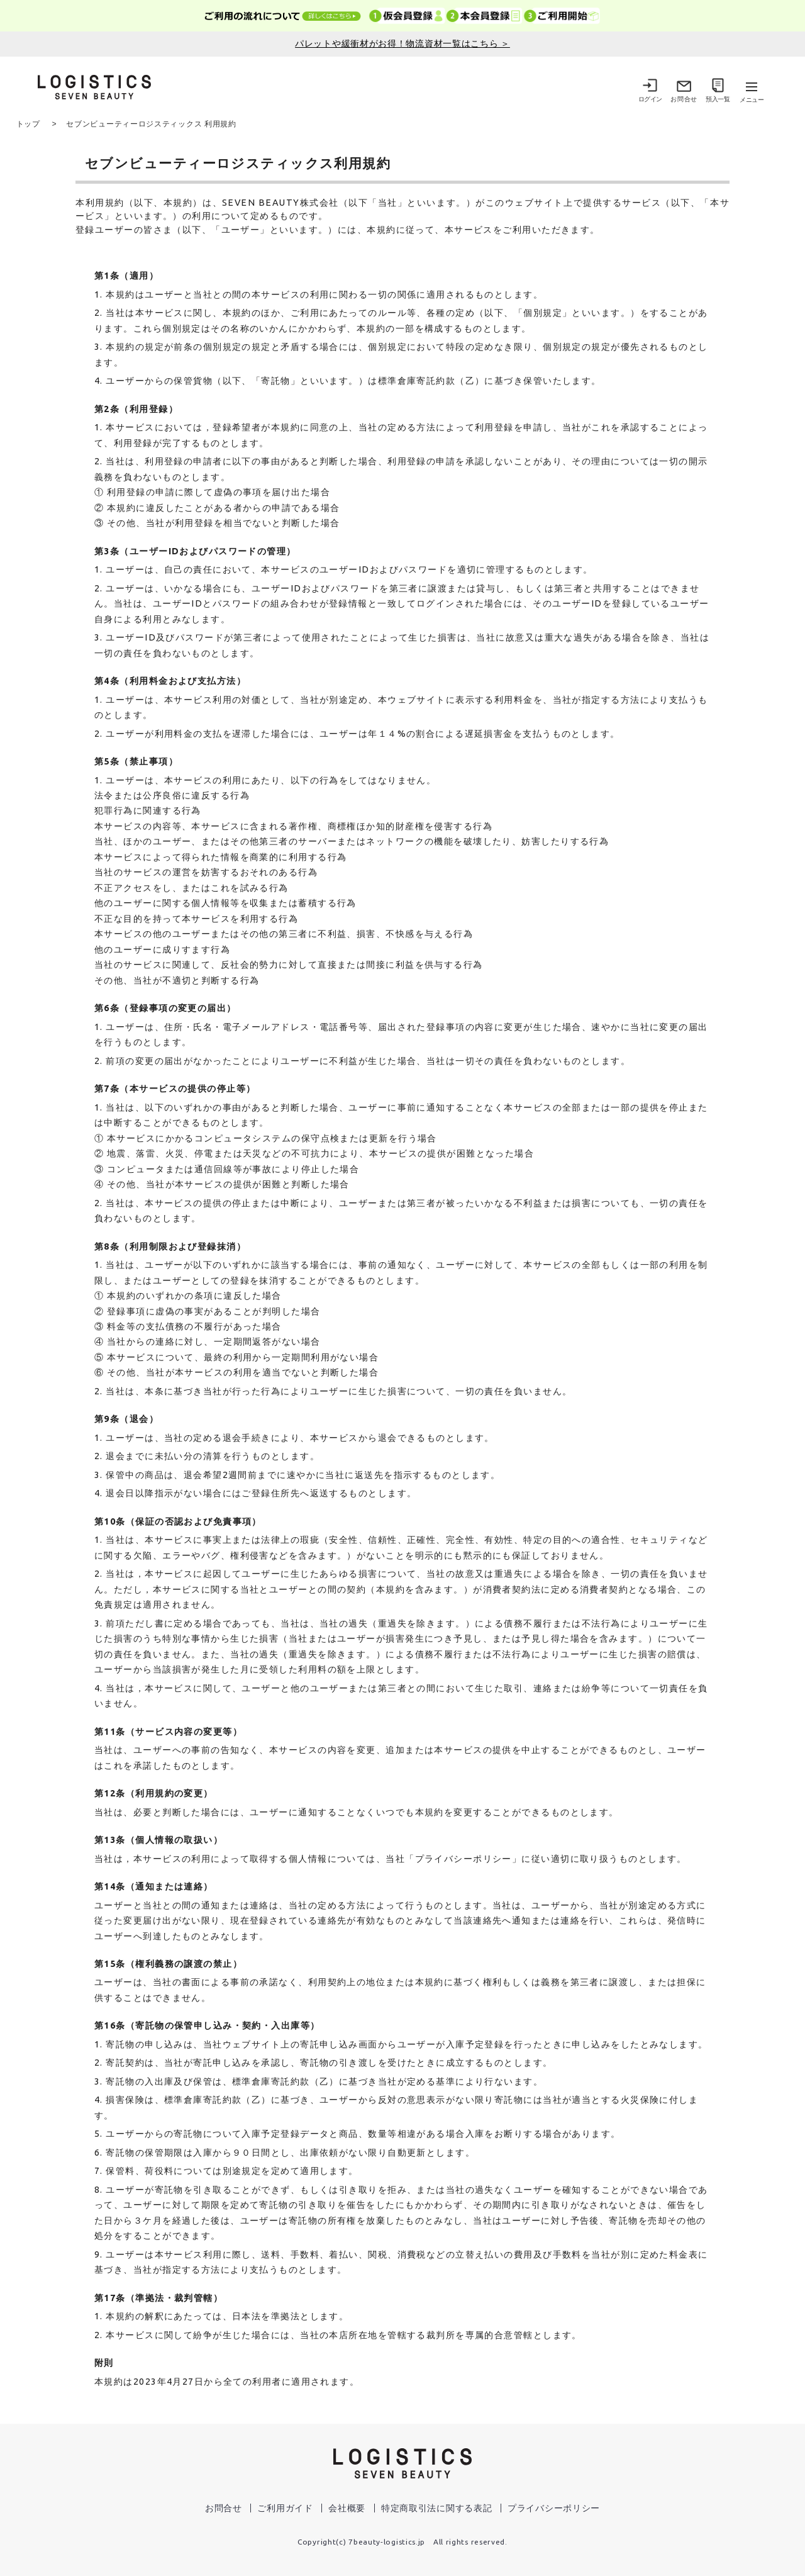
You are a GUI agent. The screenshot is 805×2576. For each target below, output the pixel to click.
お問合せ (223, 2507)
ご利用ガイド (285, 2507)
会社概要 (346, 2507)
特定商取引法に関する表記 (436, 2507)
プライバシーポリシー (554, 2507)
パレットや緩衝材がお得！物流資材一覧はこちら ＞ (402, 43)
